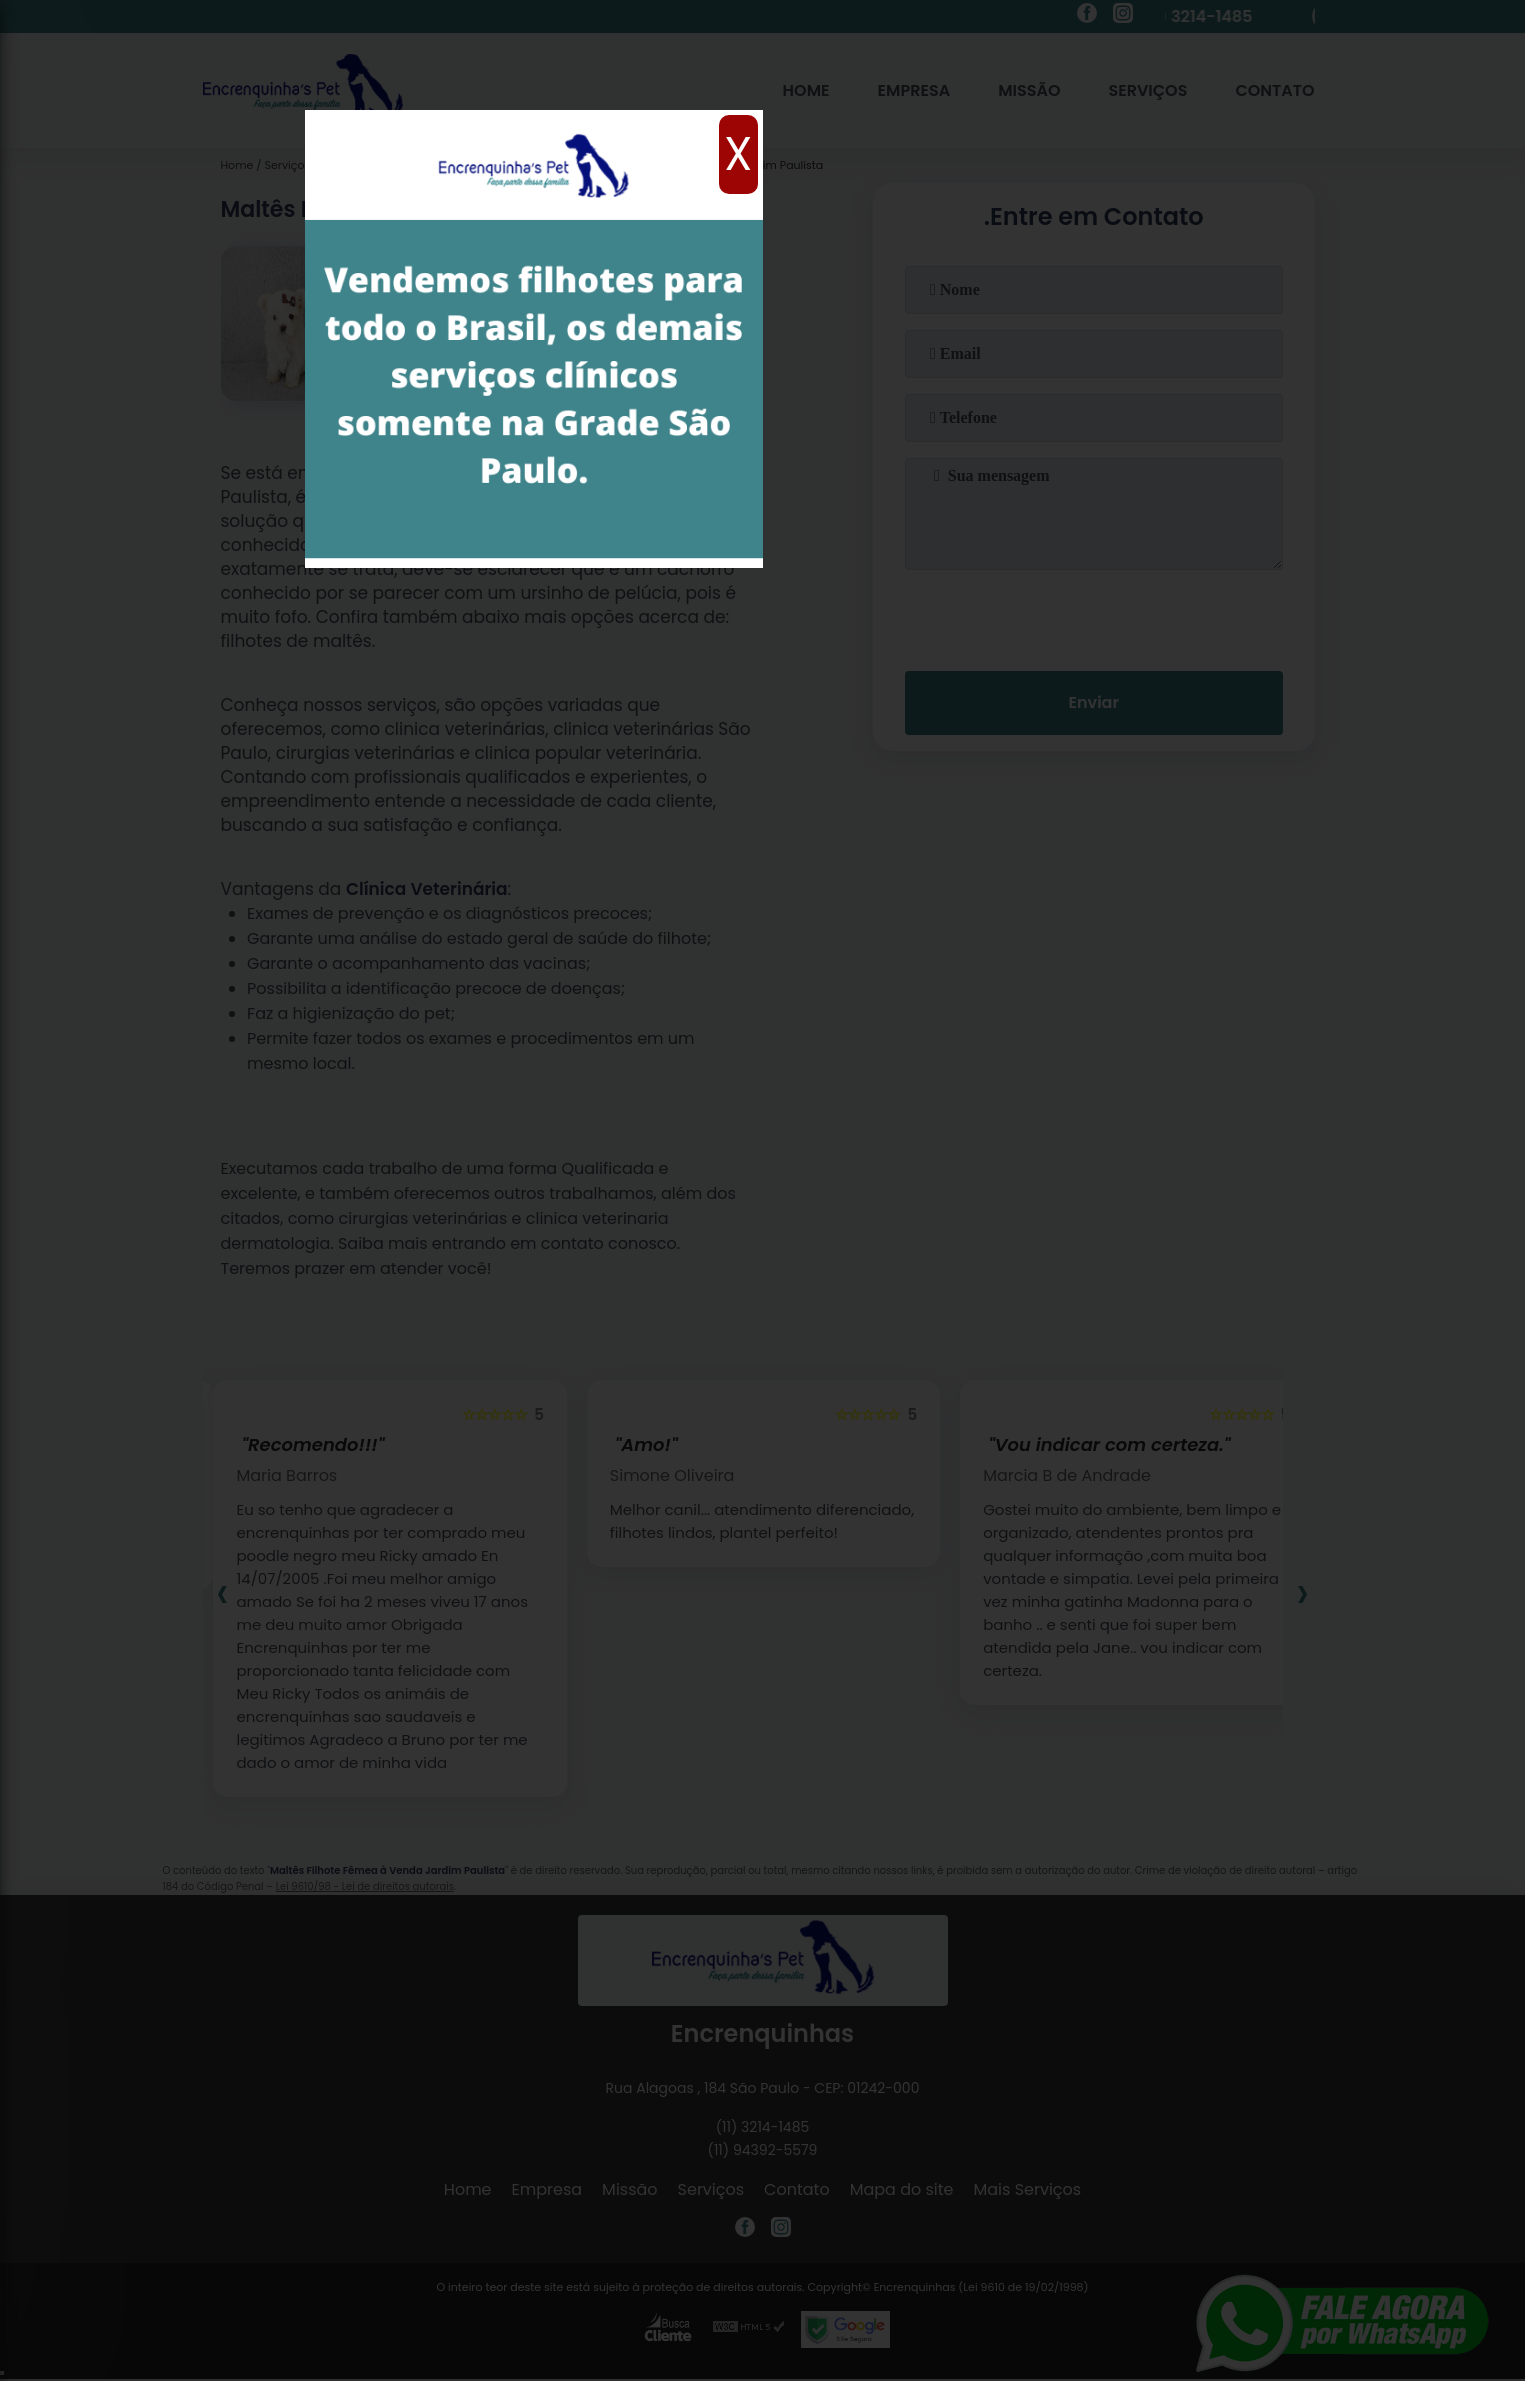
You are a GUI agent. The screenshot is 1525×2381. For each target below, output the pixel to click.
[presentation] (1094, 616)
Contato (1274, 90)
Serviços (1147, 90)
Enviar (1093, 702)
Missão (1029, 90)
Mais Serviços (1028, 2189)
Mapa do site (902, 2189)
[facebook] (1087, 16)
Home (806, 90)
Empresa (914, 90)
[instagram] (1123, 16)
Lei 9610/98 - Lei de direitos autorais (365, 1886)
